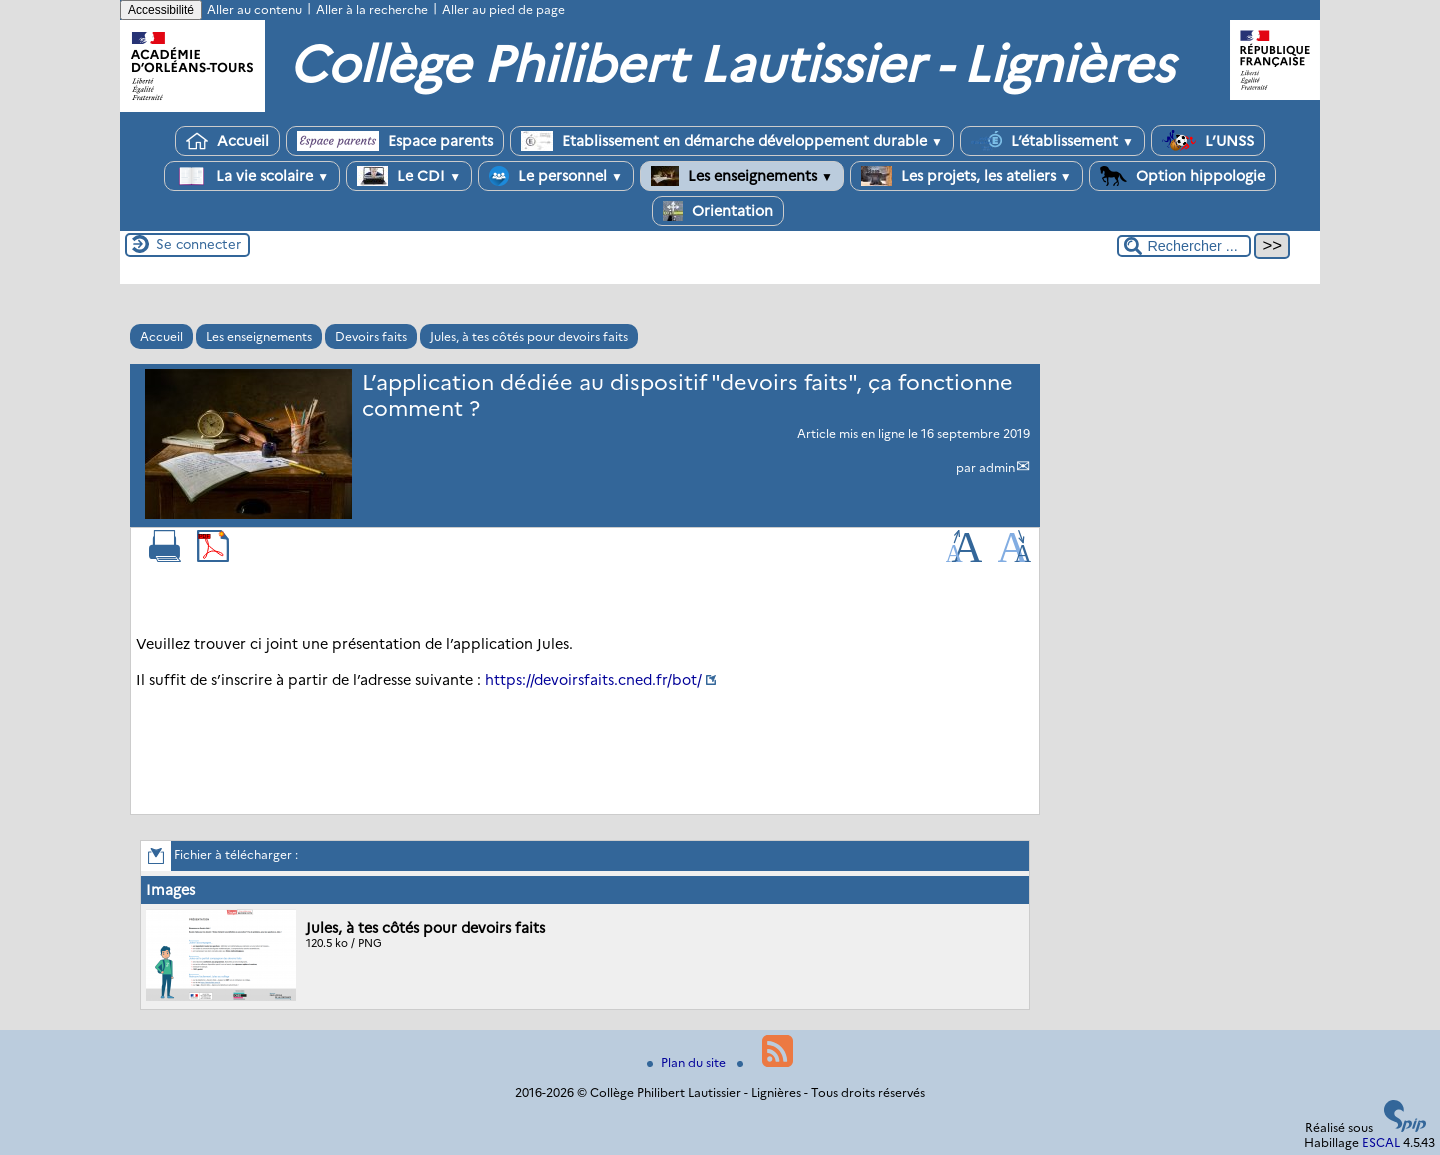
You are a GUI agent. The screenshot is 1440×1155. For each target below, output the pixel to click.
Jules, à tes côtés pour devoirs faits (529, 336)
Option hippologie (1182, 176)
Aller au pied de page (503, 9)
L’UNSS (1208, 140)
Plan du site (688, 1062)
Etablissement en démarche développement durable (732, 141)
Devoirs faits (371, 336)
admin (997, 467)
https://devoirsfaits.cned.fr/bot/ (593, 680)
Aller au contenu (254, 9)
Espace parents (395, 141)
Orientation (718, 211)
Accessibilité (161, 10)
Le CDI (409, 176)
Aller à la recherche (372, 9)
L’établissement (1052, 141)
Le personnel (556, 176)
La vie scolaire (252, 176)
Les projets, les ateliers (966, 176)
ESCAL (1381, 1142)
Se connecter (198, 244)
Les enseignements (742, 176)
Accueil (227, 141)
